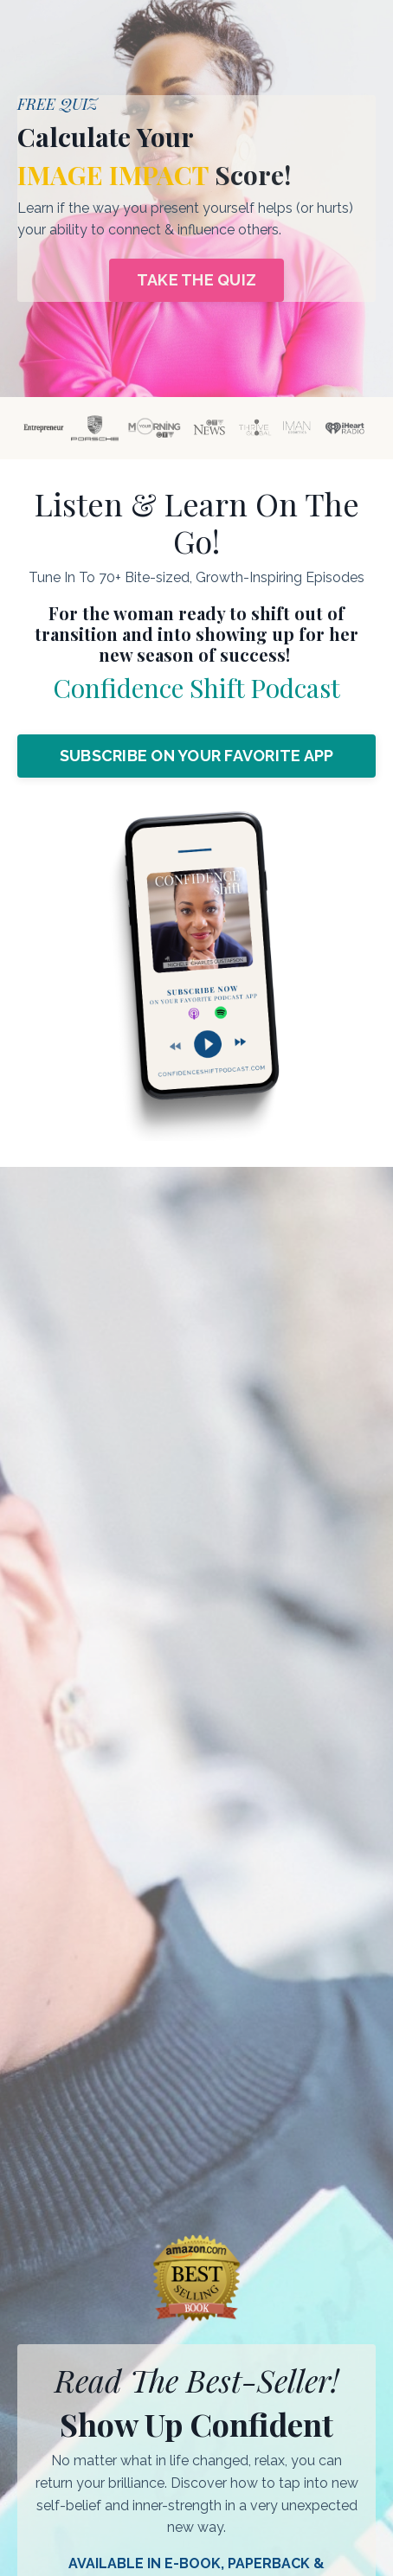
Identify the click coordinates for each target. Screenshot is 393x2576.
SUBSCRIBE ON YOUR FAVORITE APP (197, 756)
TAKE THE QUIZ (196, 280)
